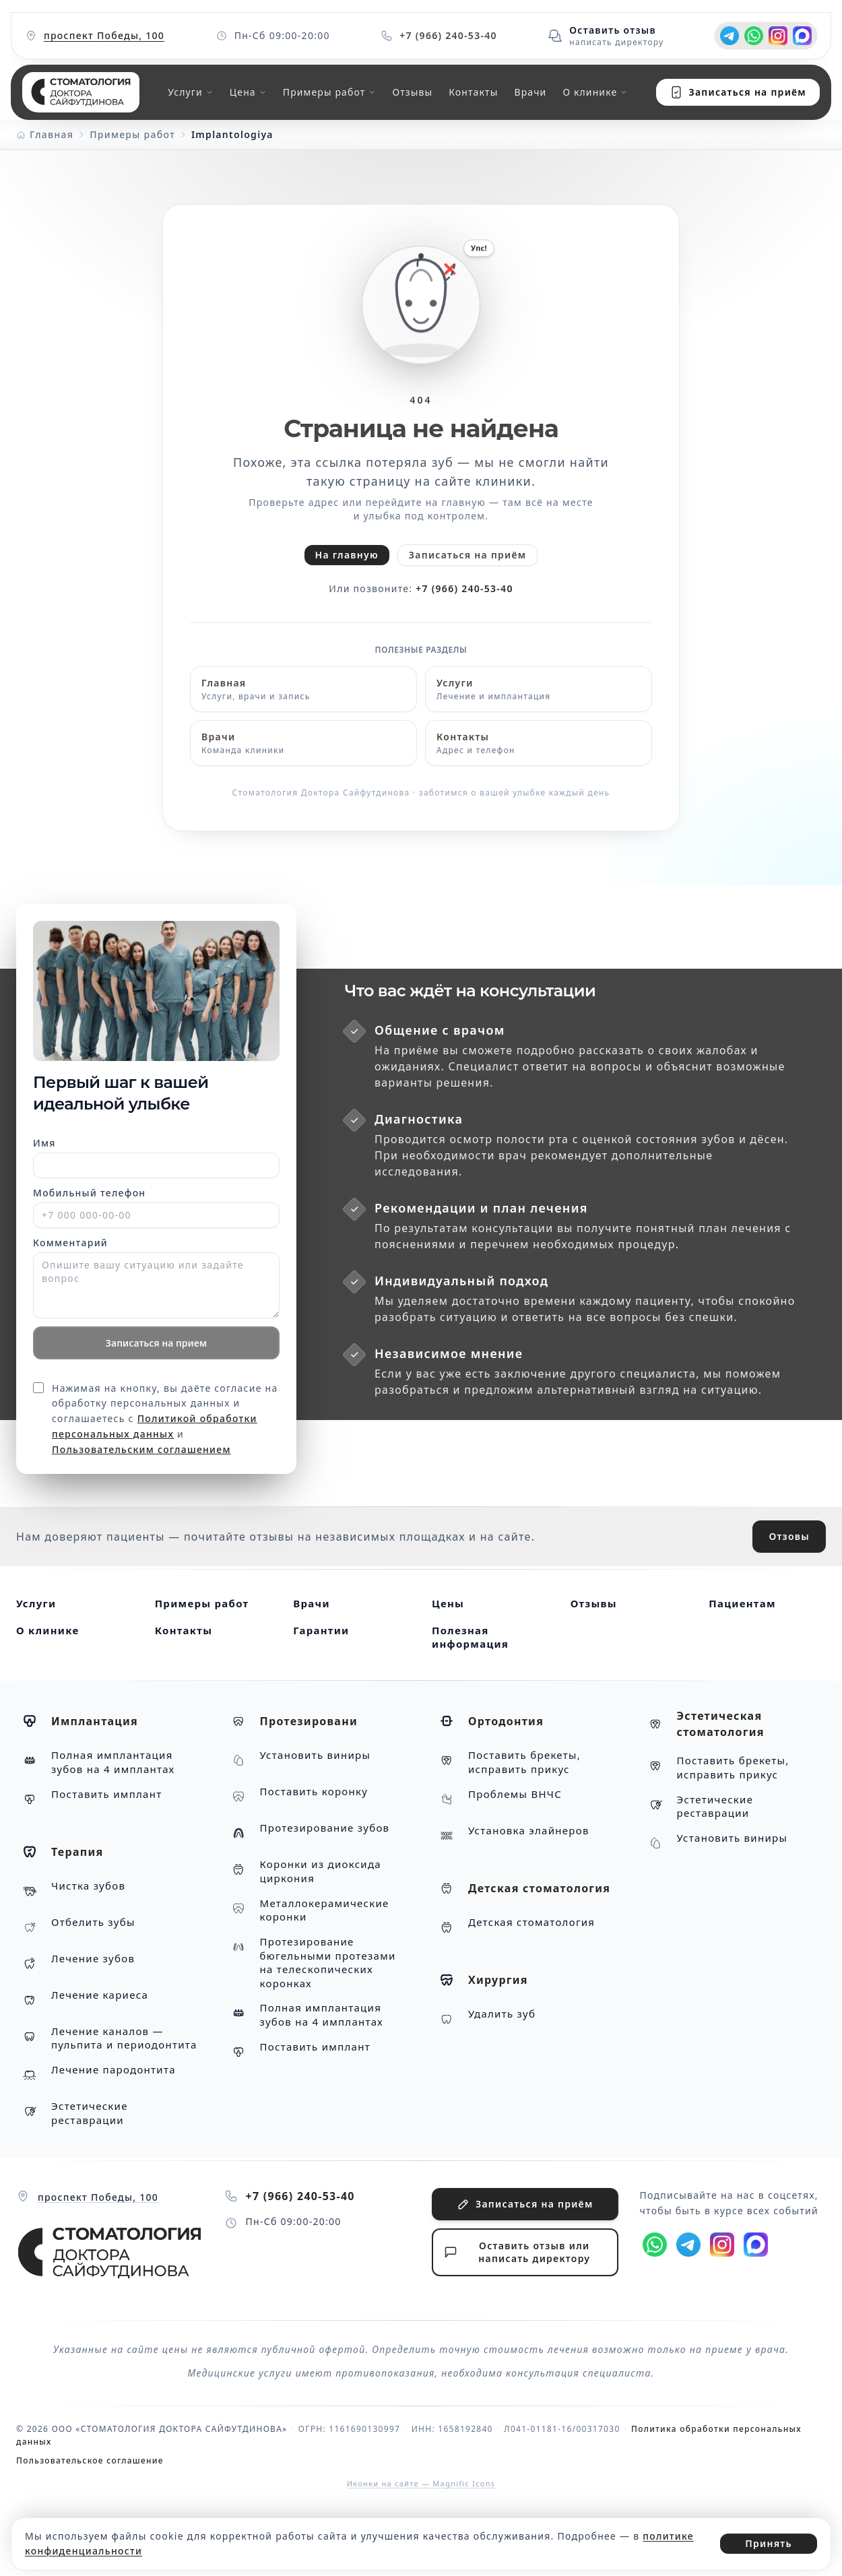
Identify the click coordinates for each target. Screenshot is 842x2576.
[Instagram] (778, 35)
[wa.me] (754, 35)
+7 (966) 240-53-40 (464, 588)
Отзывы (412, 92)
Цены (448, 1603)
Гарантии (321, 1630)
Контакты (473, 92)
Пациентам (742, 1603)
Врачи (530, 92)
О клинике (47, 1630)
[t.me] (729, 35)
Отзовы (789, 1536)
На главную (347, 554)
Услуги (36, 1603)
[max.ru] (802, 35)
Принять (768, 2543)
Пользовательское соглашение (90, 2460)
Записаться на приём (468, 554)
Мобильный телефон (89, 1192)
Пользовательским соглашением (141, 1449)
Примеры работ (202, 1603)
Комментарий (70, 1242)
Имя (44, 1142)
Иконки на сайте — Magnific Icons (421, 2483)
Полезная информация (470, 1636)
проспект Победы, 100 (104, 35)
